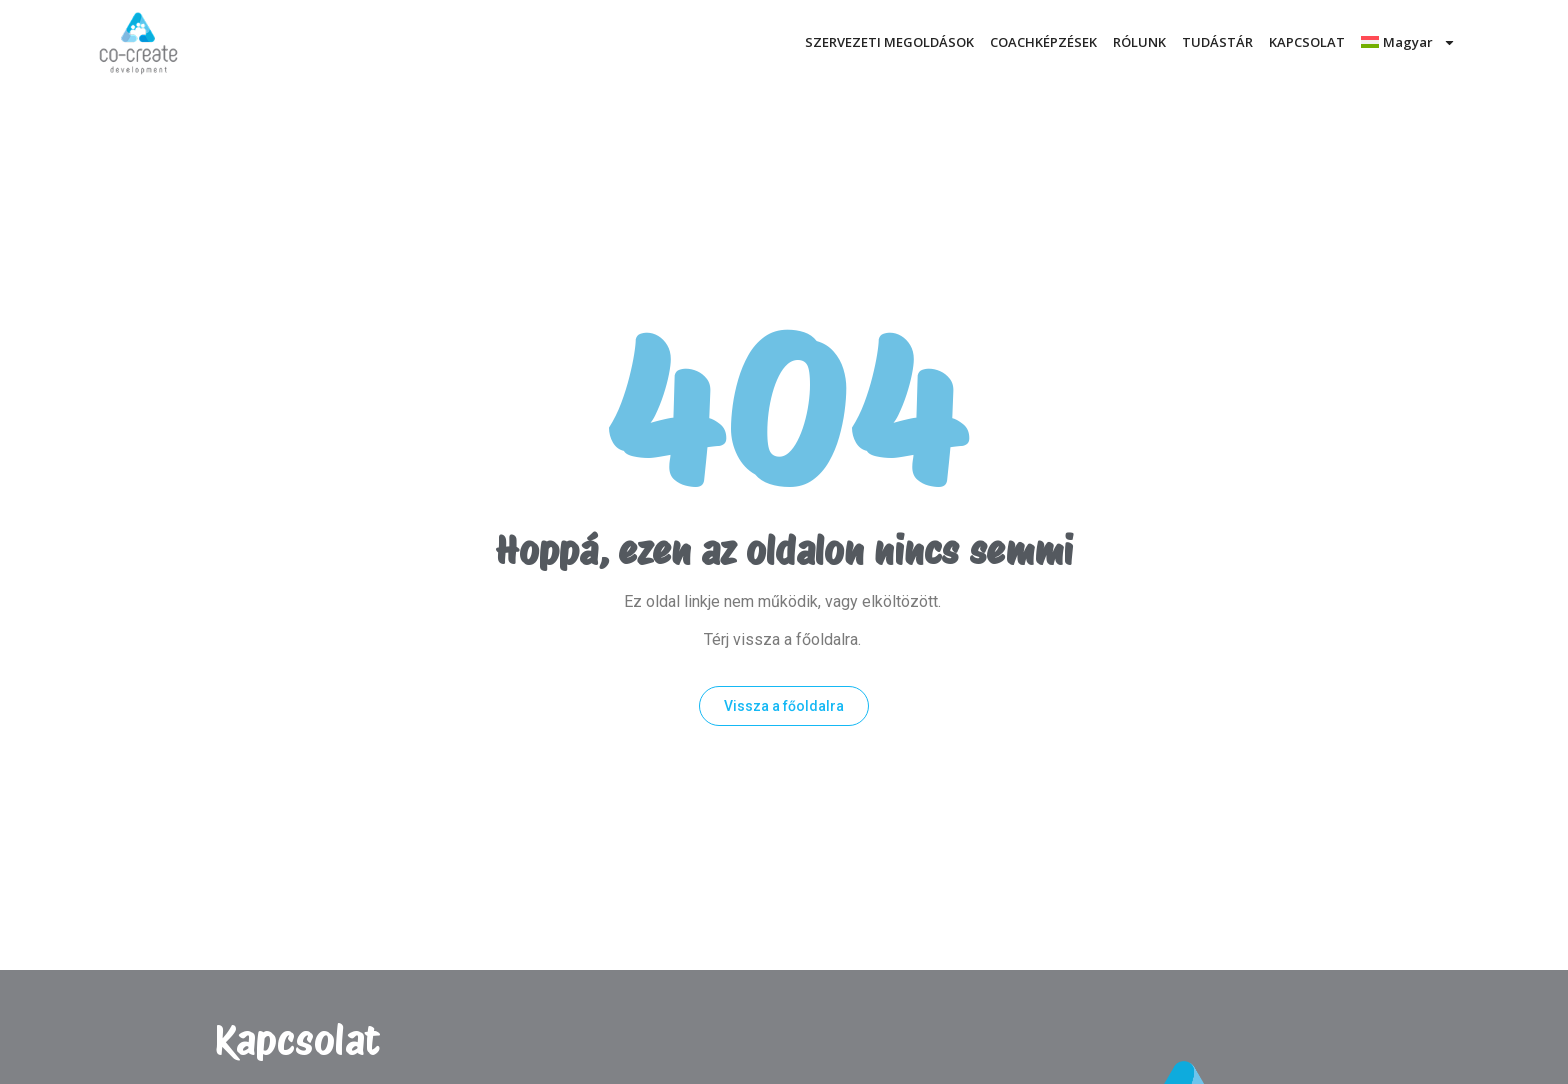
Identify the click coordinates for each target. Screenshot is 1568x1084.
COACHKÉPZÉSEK (1043, 42)
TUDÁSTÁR (1217, 42)
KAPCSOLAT (1307, 42)
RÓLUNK (1139, 42)
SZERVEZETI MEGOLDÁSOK (889, 42)
